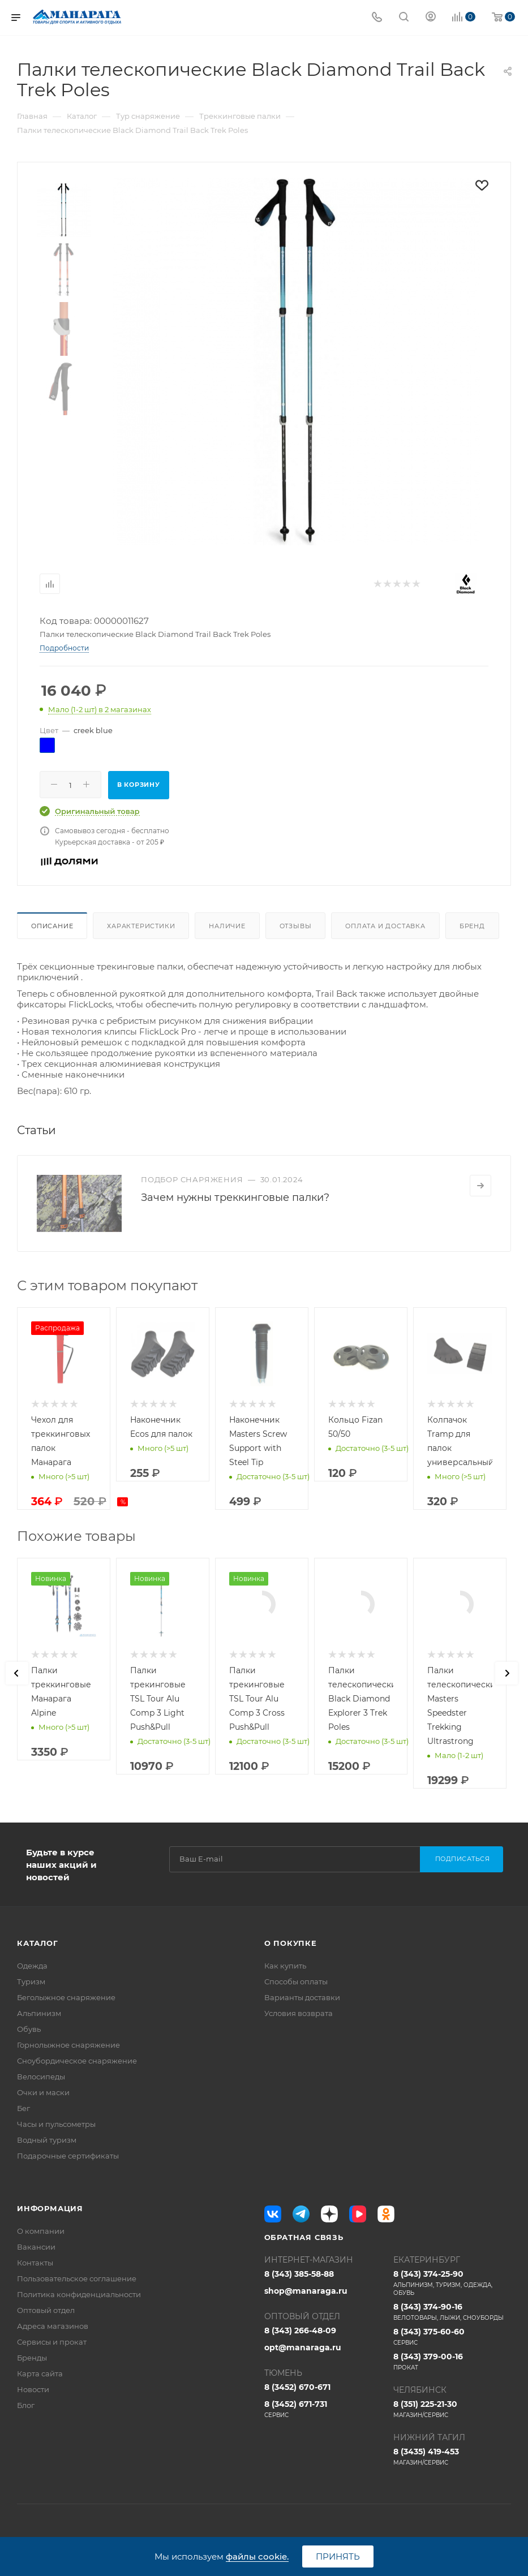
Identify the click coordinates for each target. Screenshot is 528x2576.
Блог (26, 2405)
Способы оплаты (296, 1981)
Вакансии (36, 2246)
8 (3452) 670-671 (297, 2387)
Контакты (35, 2262)
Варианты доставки (302, 1997)
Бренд (472, 926)
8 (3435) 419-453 (452, 2456)
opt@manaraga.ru (302, 2347)
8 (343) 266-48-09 (300, 2330)
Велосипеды (41, 2076)
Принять (338, 2556)
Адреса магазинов (52, 2326)
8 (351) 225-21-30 (452, 2409)
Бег (23, 2108)
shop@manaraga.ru (305, 2291)
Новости (33, 2389)
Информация (50, 2208)
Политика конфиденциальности (79, 2294)
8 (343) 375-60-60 (452, 2337)
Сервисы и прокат (52, 2341)
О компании (41, 2230)
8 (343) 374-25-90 (452, 2283)
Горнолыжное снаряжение (68, 2044)
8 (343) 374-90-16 (452, 2312)
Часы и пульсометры (56, 2124)
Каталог (37, 1943)
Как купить (285, 1965)
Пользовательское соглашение (76, 2278)
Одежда (32, 1965)
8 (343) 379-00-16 (452, 2361)
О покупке (290, 1943)
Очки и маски (43, 2092)
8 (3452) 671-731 (323, 2409)
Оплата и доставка (385, 926)
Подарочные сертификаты (68, 2155)
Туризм (31, 1981)
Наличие (227, 926)
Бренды (32, 2357)
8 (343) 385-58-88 (299, 2274)
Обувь (29, 2029)
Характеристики (141, 926)
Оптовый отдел (46, 2310)
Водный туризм (46, 2139)
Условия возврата (298, 2013)
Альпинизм (39, 2013)
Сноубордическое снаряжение (77, 2060)
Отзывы (296, 926)
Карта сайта (40, 2373)
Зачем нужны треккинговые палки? (235, 1197)
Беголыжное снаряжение (66, 1997)
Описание (52, 926)
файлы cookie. (257, 2556)
